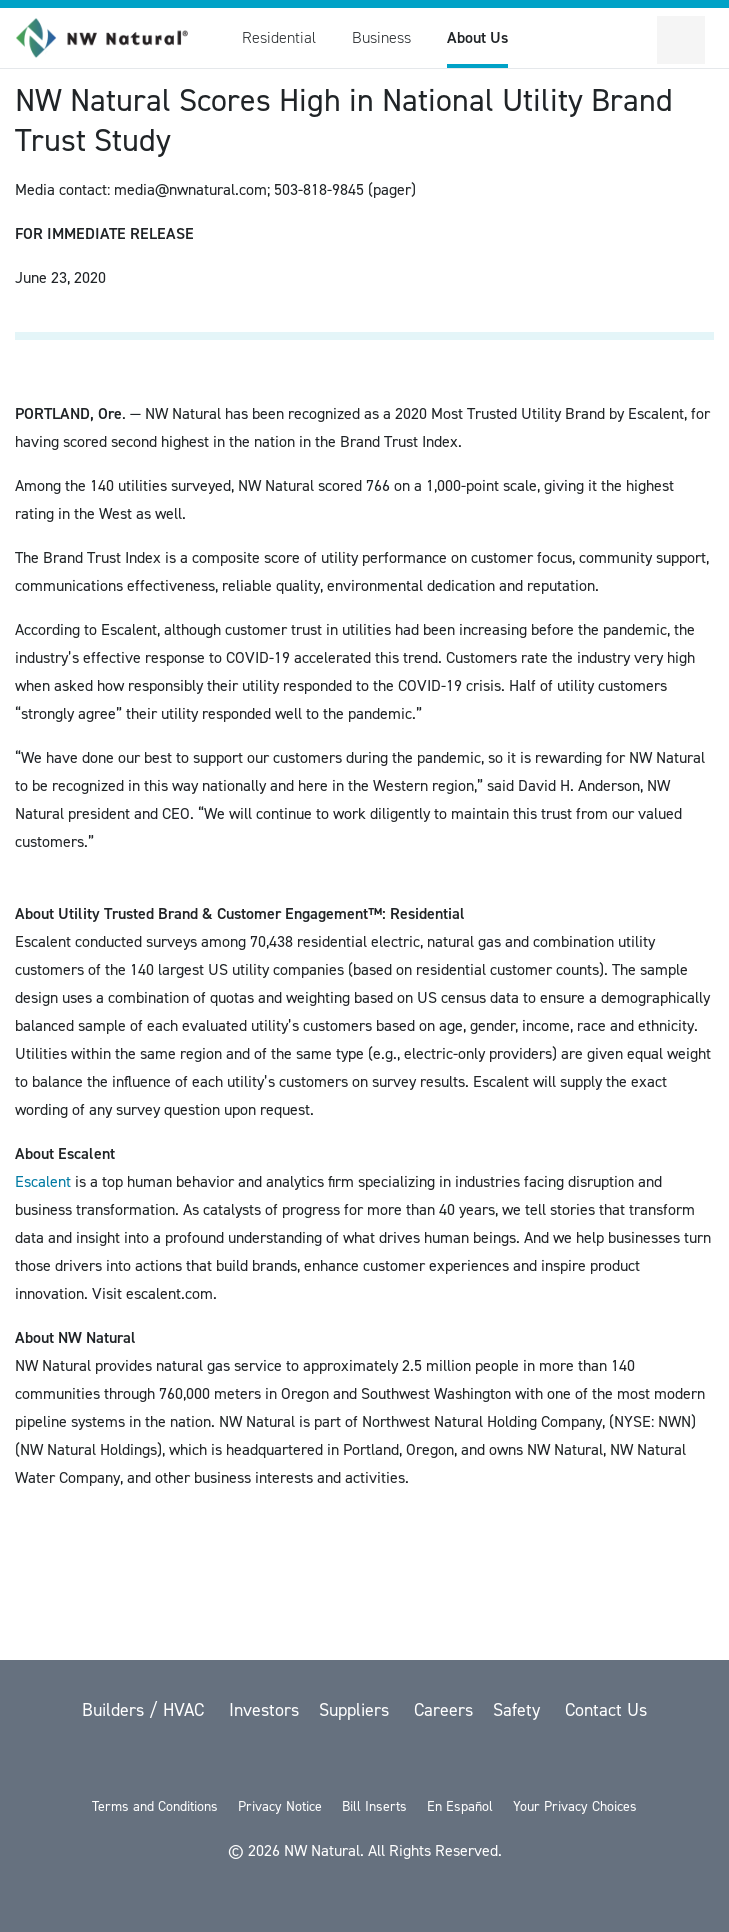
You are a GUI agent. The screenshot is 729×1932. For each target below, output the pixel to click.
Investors (264, 1710)
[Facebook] (315, 1762)
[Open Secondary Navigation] (681, 40)
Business (381, 37)
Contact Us (606, 1710)
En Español (460, 1806)
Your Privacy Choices (575, 1806)
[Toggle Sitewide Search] (633, 40)
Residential (279, 37)
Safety (519, 1710)
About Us (477, 37)
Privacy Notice (280, 1806)
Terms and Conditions (155, 1806)
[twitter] (263, 1762)
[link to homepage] (113, 38)
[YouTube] (367, 1762)
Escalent (43, 1181)
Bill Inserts (374, 1806)
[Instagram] (469, 1762)
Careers (443, 1710)
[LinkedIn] (419, 1762)
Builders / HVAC (145, 1710)
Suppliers (356, 1710)
